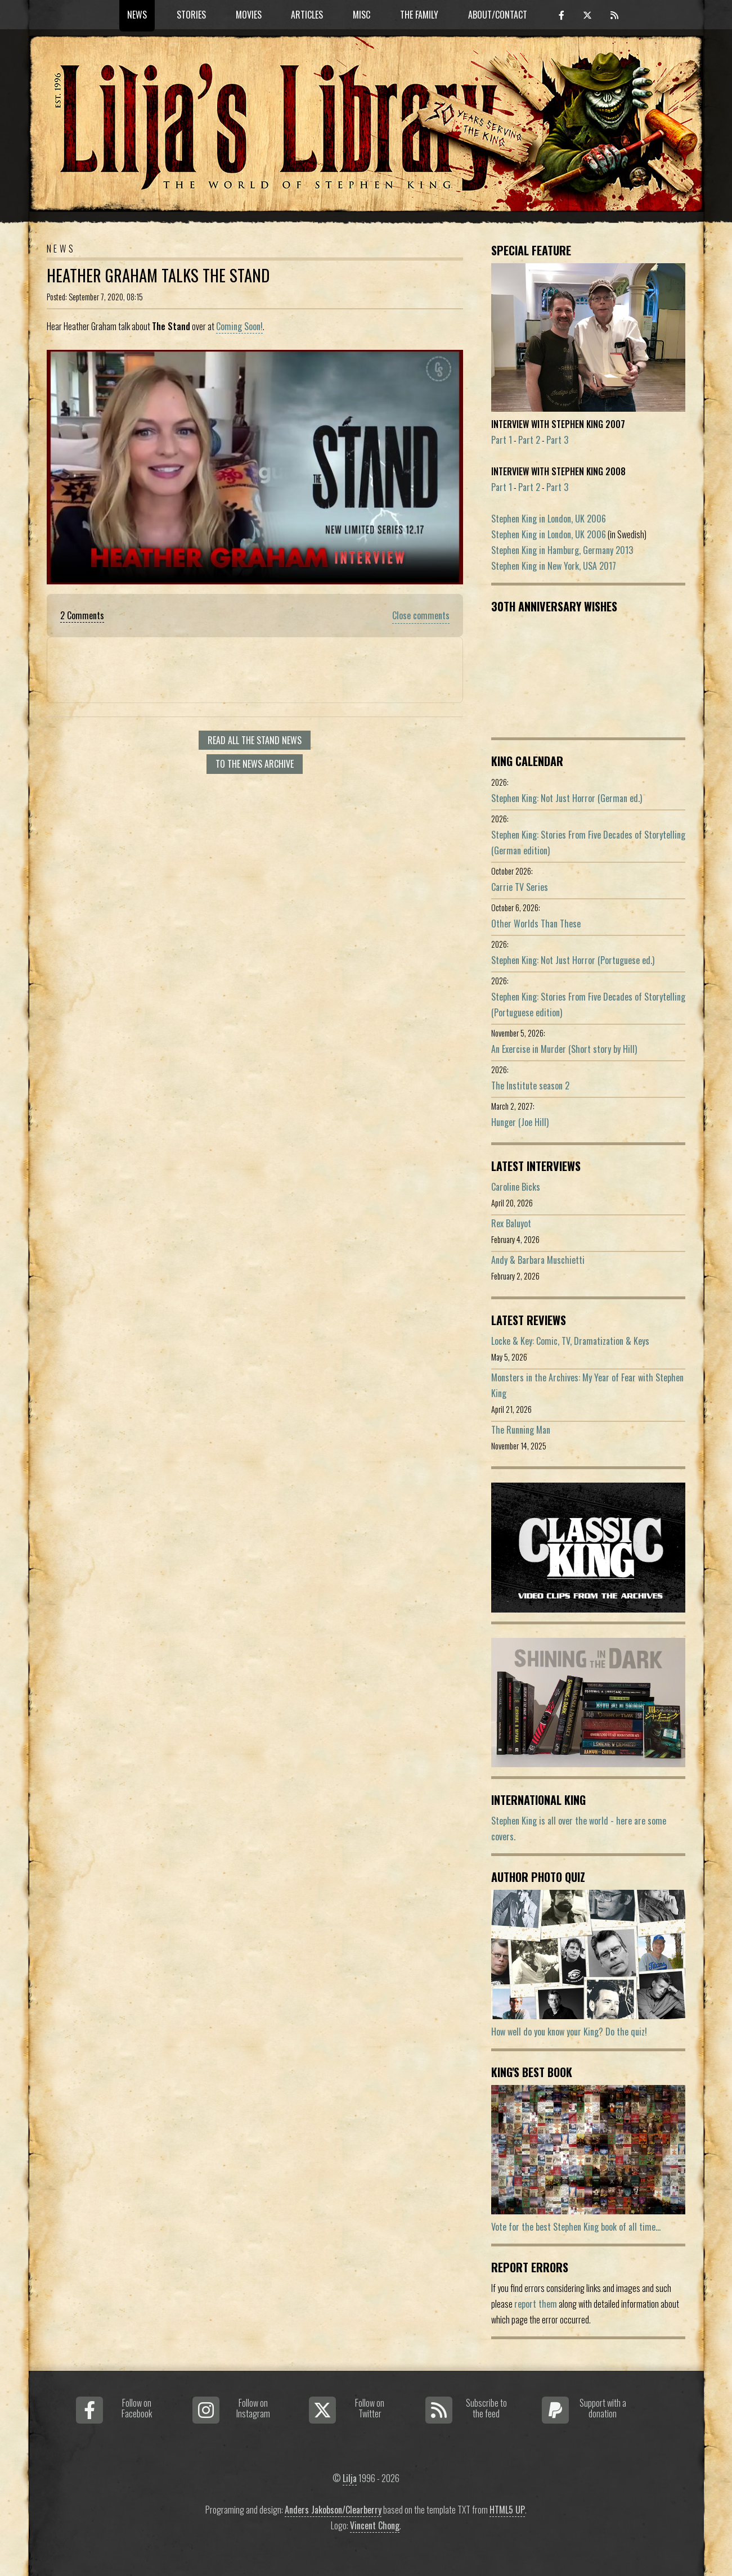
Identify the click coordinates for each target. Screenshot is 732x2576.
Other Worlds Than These (536, 923)
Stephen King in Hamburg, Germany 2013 (562, 550)
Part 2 (529, 440)
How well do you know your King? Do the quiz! (569, 2031)
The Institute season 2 (530, 1085)
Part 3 (557, 440)
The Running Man (520, 1429)
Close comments (421, 615)
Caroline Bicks (515, 1187)
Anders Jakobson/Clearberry (333, 2509)
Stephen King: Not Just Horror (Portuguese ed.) (572, 960)
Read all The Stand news (255, 740)
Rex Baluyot (511, 1223)
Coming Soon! (239, 326)
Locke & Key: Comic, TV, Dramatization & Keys (570, 1341)
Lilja (350, 2478)
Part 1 (501, 440)
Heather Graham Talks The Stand (158, 275)
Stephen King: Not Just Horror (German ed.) (566, 798)
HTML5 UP (507, 2509)
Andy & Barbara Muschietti (538, 1260)
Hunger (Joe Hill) (520, 1122)
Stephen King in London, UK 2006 (548, 518)
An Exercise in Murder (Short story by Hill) (564, 1049)
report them (535, 2304)
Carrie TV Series (519, 887)
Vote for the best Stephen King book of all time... (576, 2226)
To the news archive (254, 764)
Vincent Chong (374, 2525)
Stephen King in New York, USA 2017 (553, 566)
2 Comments (82, 615)
